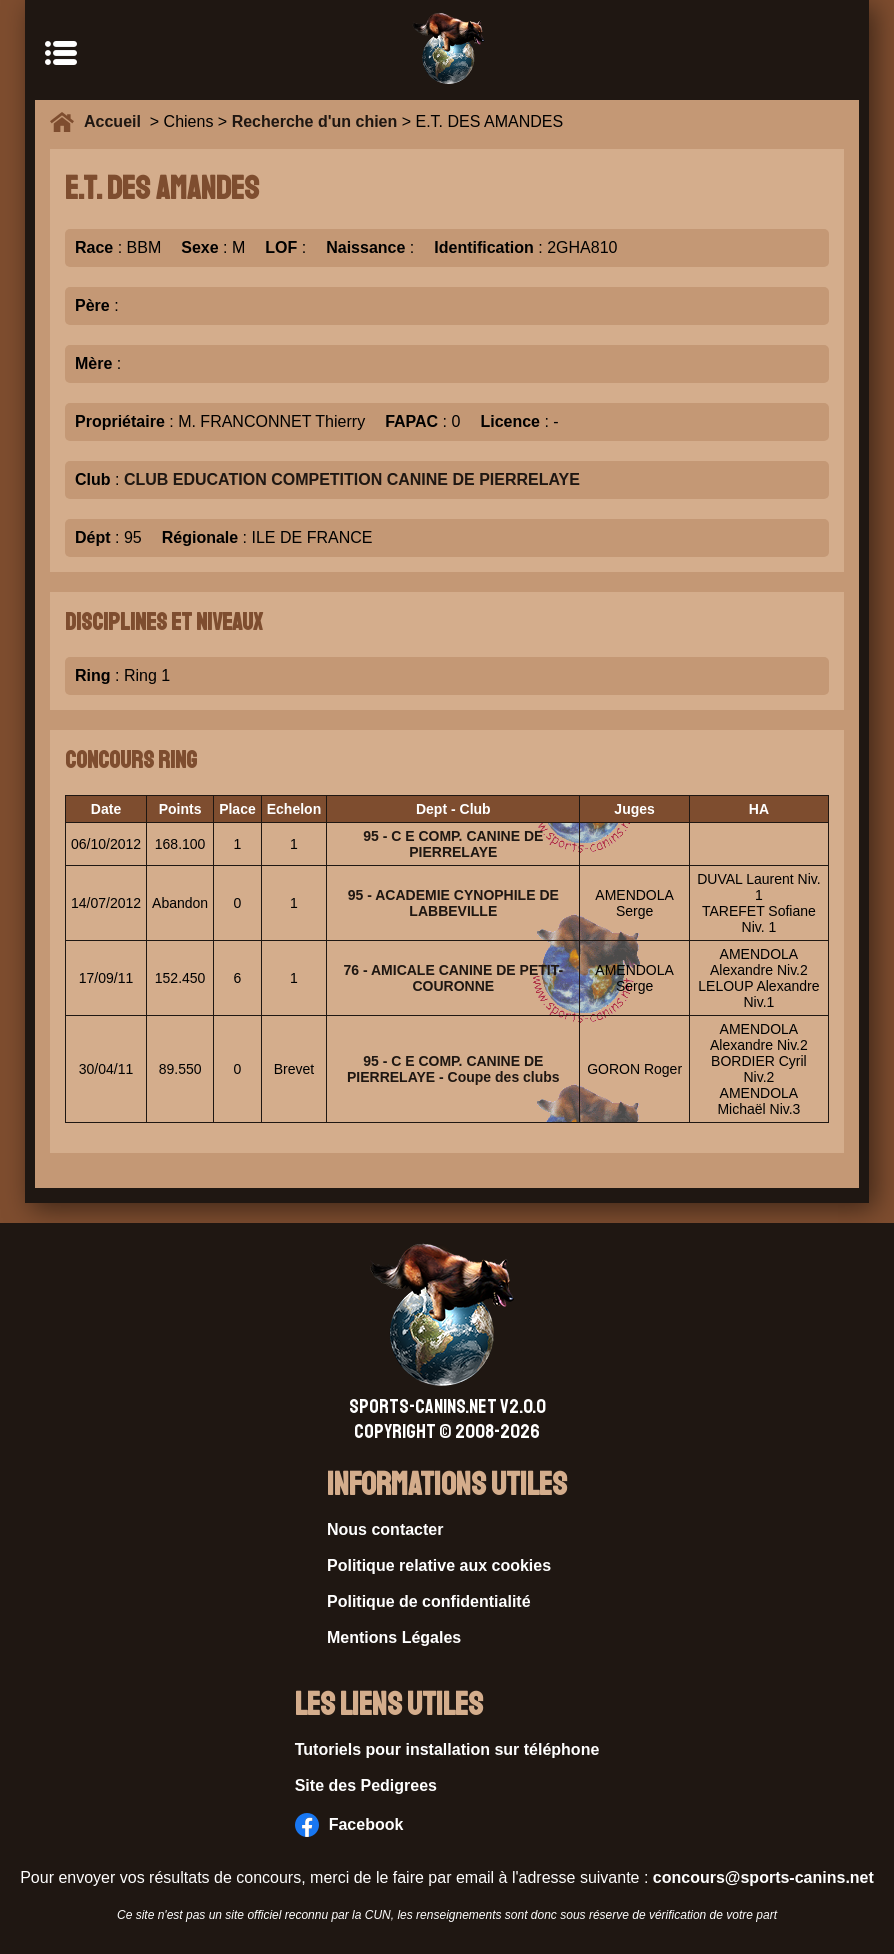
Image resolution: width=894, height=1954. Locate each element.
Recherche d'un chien (315, 121)
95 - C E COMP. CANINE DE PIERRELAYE (453, 844)
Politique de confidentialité (429, 1601)
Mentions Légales (394, 1637)
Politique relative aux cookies (439, 1565)
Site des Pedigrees (366, 1785)
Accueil (117, 121)
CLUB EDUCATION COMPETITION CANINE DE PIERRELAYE (352, 479)
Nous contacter (385, 1529)
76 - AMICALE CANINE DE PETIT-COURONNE (453, 978)
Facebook (349, 1825)
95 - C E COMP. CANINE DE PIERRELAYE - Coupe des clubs (453, 1069)
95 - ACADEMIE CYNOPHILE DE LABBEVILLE (453, 903)
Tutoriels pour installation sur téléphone (447, 1749)
